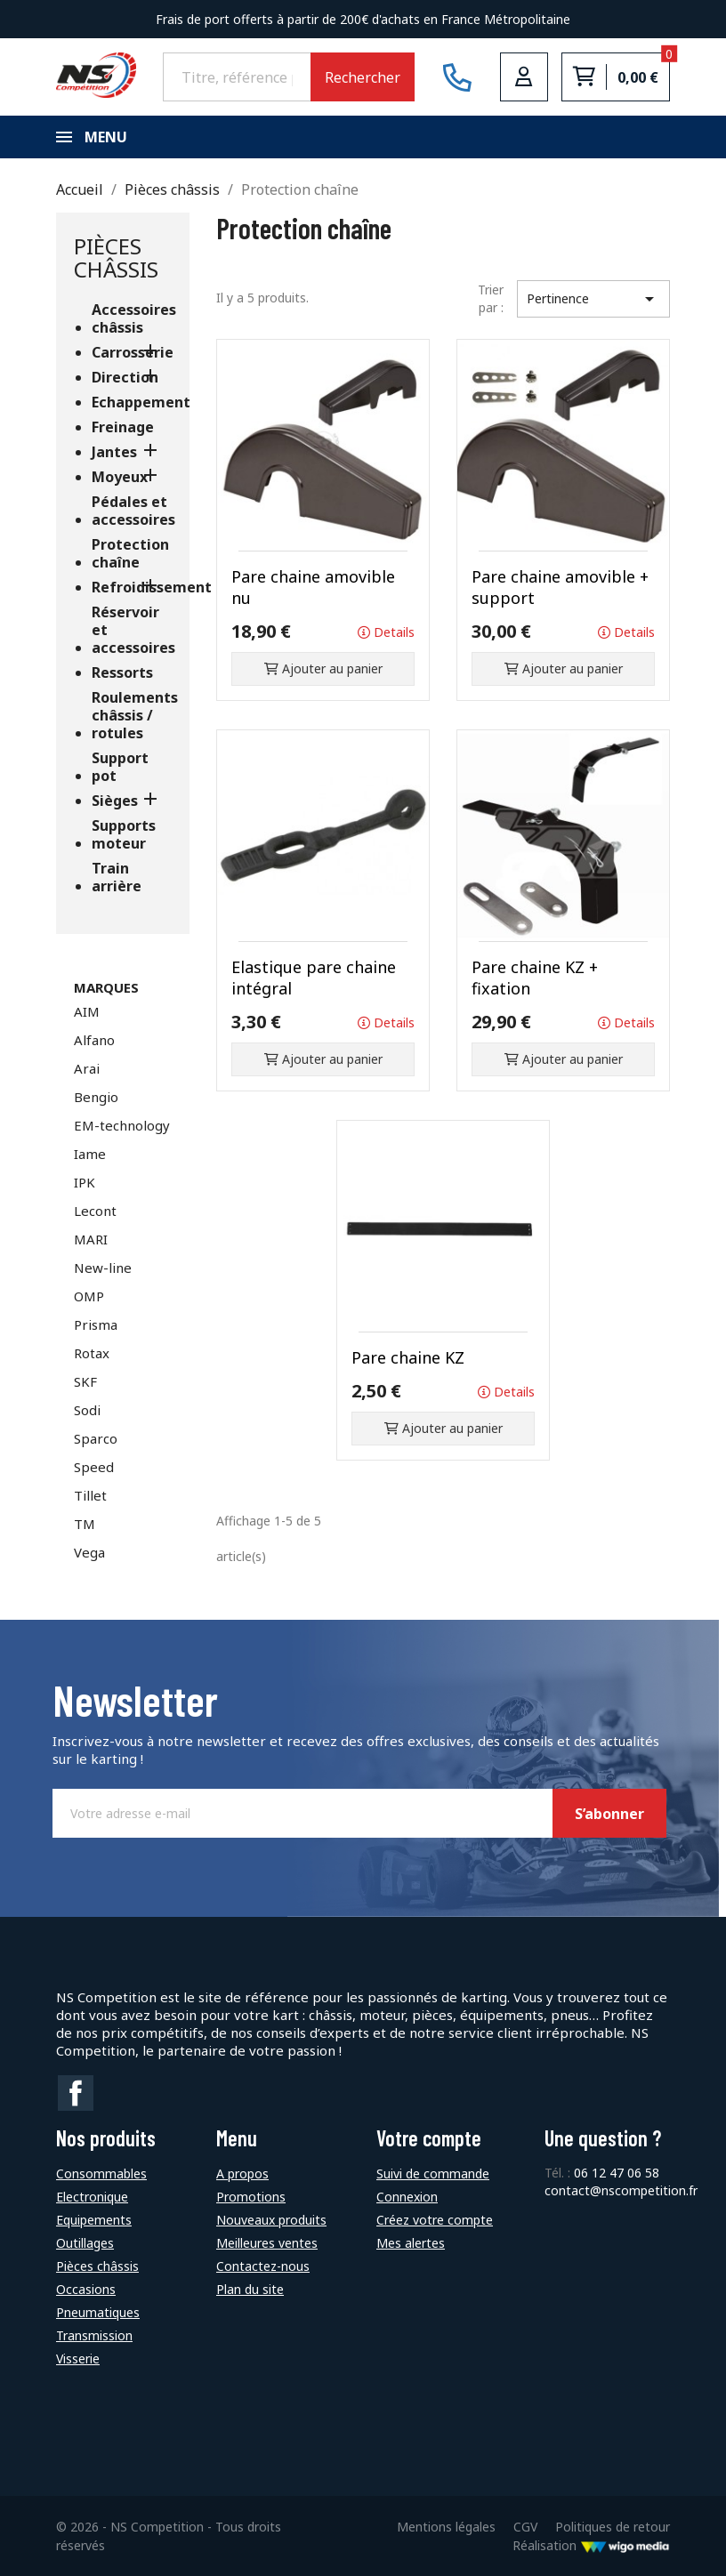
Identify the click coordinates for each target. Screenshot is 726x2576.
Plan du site (250, 2289)
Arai (87, 1068)
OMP (89, 1296)
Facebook (75, 2093)
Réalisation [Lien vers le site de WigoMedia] (591, 2545)
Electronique (92, 2196)
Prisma (95, 1324)
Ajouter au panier (323, 668)
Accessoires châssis (132, 319)
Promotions (251, 2196)
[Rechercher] (237, 76)
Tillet (90, 1495)
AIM (87, 1011)
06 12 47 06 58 (616, 2172)
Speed (94, 1467)
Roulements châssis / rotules (132, 715)
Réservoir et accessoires (132, 630)
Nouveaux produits (271, 2219)
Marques (106, 987)
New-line (103, 1267)
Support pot (120, 767)
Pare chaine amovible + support (560, 587)
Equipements (94, 2219)
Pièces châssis (116, 257)
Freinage (123, 427)
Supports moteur (124, 835)
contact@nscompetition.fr (621, 2190)
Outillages (85, 2242)
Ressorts (122, 673)
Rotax (91, 1353)
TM (84, 1524)
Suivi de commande (432, 2173)
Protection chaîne (130, 553)
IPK (84, 1182)
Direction (125, 377)
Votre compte (428, 2138)
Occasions (86, 2289)
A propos (242, 2173)
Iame (90, 1154)
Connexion (407, 2196)
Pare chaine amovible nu (313, 587)
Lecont (95, 1211)
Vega (89, 1552)
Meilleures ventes (267, 2242)
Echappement (132, 402)
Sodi (87, 1410)
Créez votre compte (434, 2219)
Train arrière (116, 877)
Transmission (94, 2335)
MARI (91, 1239)
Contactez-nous (263, 2266)
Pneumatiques (98, 2312)
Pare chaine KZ (407, 1357)
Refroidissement (132, 587)
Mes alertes (410, 2242)
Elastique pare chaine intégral (313, 977)
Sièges (115, 801)
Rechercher (362, 77)
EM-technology (122, 1125)
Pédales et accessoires (132, 511)
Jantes (114, 452)
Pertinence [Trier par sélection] (594, 299)
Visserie (78, 2358)
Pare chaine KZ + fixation (535, 977)
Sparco (95, 1438)
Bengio (96, 1097)
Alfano (94, 1040)
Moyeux (120, 477)
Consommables (101, 2173)
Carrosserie (132, 352)
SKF (85, 1381)
